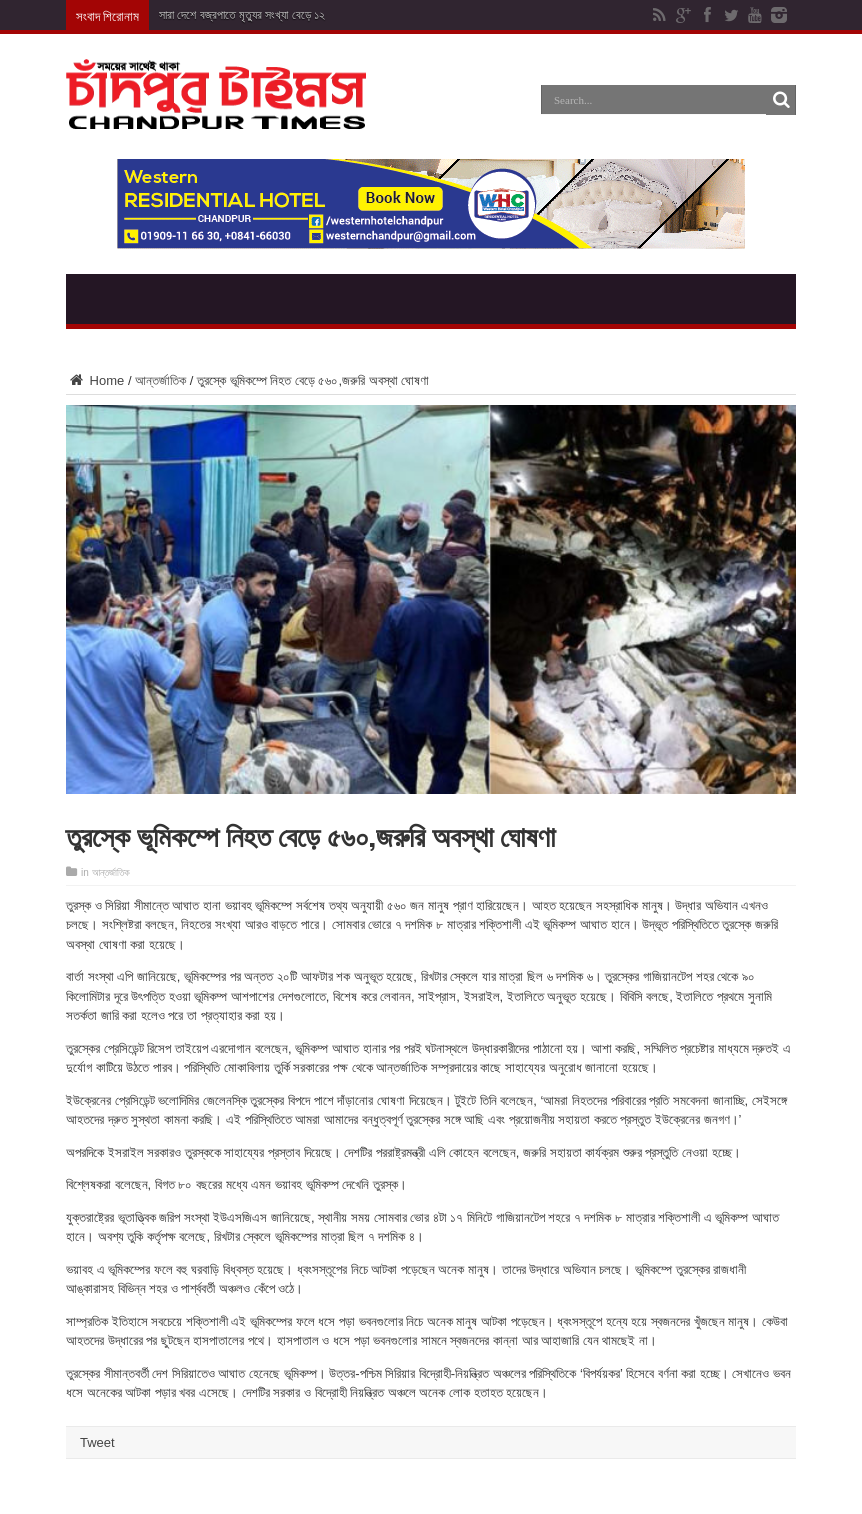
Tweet (97, 1442)
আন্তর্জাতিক (160, 380)
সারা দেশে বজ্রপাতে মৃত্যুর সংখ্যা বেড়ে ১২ (242, 15)
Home (95, 380)
